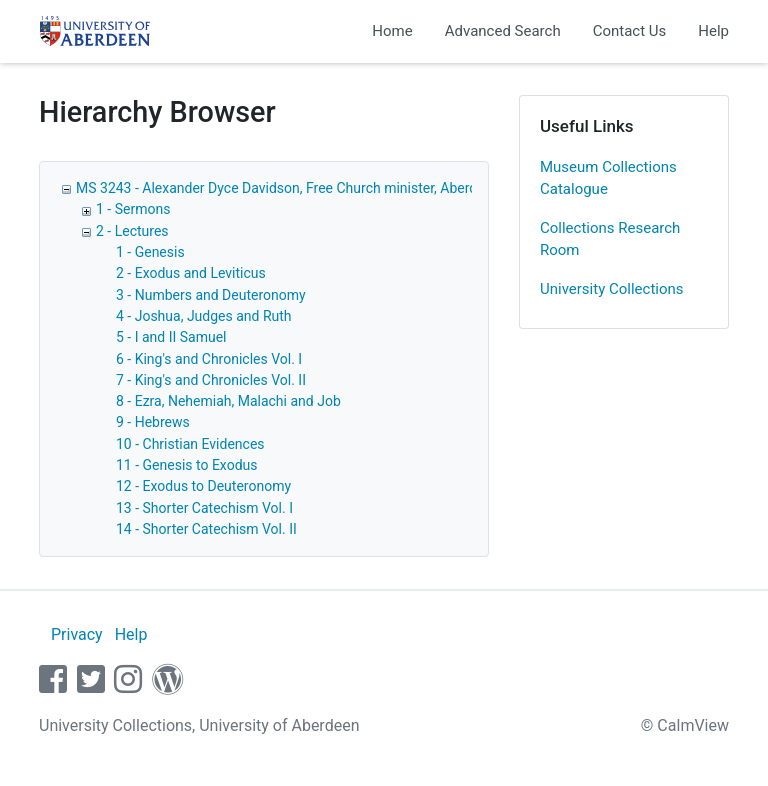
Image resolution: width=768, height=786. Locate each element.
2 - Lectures (132, 231)
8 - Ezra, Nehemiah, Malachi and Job (228, 401)
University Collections (612, 289)
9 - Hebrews (153, 422)
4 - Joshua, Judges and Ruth (204, 316)
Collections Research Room (610, 239)
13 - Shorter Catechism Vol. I (204, 508)
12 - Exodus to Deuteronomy (203, 486)
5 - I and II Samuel (171, 337)
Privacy (77, 634)
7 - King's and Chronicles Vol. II (211, 380)
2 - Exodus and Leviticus (191, 273)
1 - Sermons (133, 209)
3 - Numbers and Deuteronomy (211, 295)
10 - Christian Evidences (190, 444)
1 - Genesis (150, 252)
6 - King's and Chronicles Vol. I (209, 359)
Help (713, 31)
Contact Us (630, 31)
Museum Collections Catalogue (608, 178)
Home (392, 31)
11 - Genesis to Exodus (186, 465)
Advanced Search (503, 31)
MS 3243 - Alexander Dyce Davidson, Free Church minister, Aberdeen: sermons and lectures (358, 188)
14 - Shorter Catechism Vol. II (206, 529)
